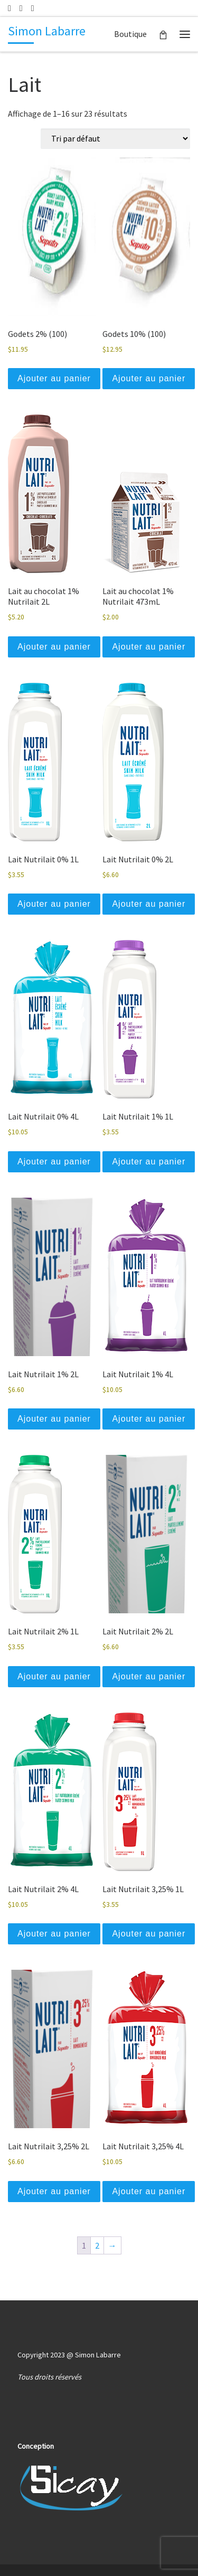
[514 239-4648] (21, 8)
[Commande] (115, 138)
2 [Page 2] (97, 2245)
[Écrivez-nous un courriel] (9, 8)
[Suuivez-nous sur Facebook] (32, 8)
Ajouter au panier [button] (54, 378)
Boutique (130, 34)
